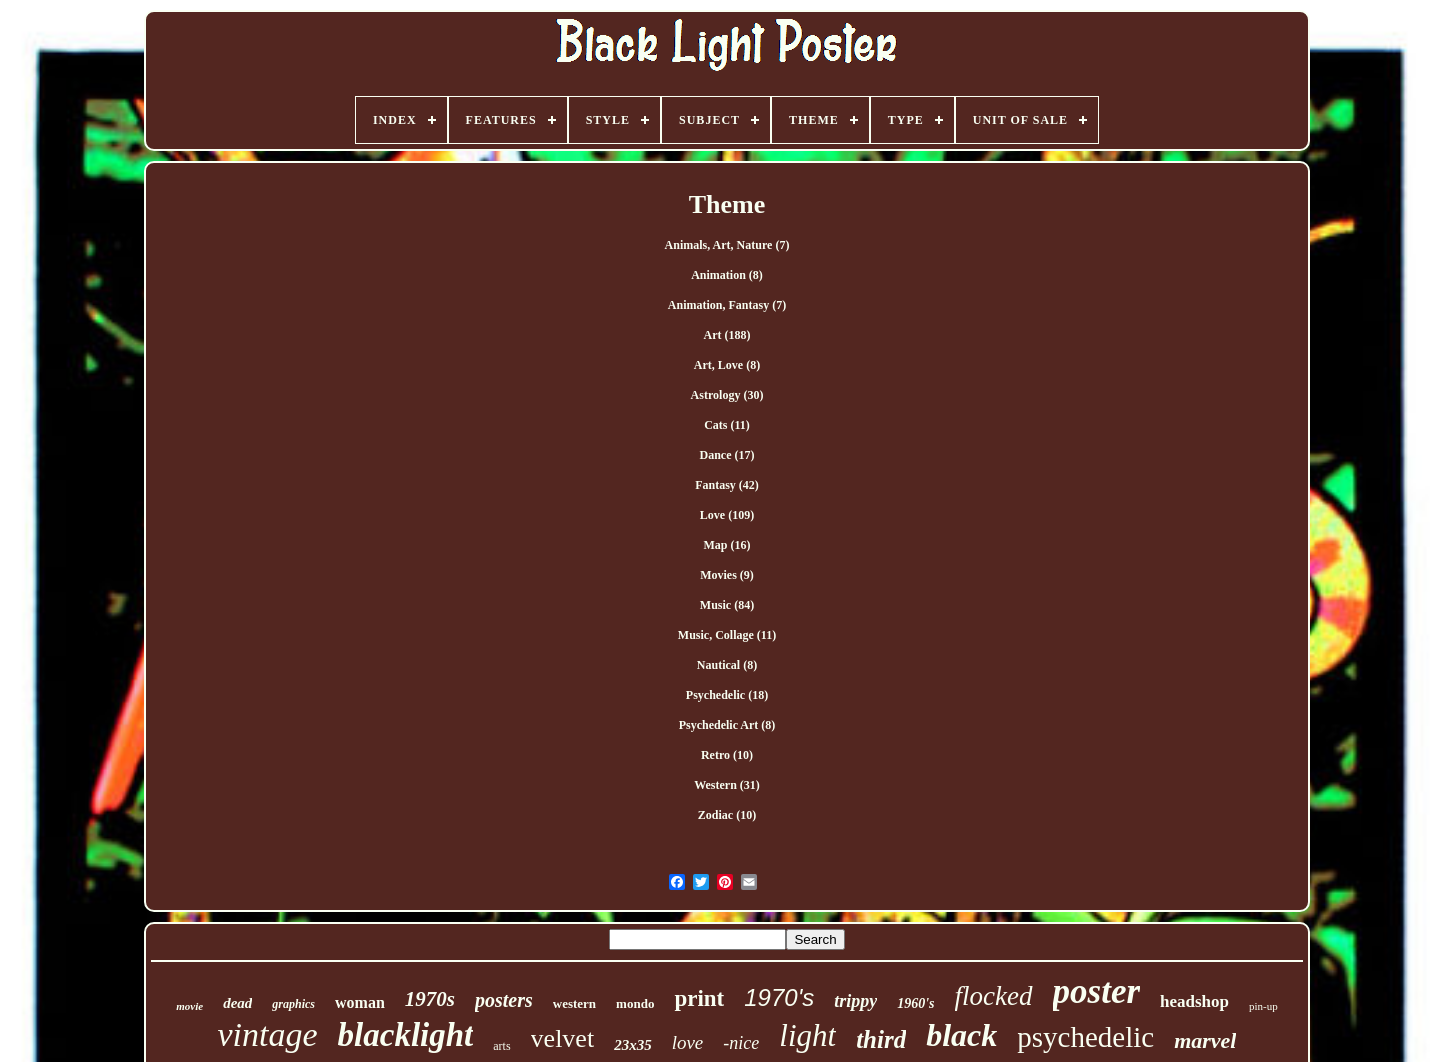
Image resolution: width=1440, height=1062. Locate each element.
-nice (741, 1043)
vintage (268, 1034)
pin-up (1263, 1006)
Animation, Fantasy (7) (727, 305)
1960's (915, 1003)
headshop (1194, 1001)
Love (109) (727, 515)
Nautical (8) (727, 665)
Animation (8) (727, 275)
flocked (994, 996)
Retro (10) (727, 755)
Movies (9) (727, 575)
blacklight (406, 1035)
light (807, 1035)
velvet (563, 1038)
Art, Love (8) (727, 365)
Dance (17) (727, 455)
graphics (293, 1004)
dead (237, 1003)
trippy (855, 1001)
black (961, 1035)
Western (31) (727, 785)
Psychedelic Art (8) (727, 725)
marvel (1205, 1040)
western (574, 1003)
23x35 (633, 1045)
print (699, 998)
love (688, 1042)
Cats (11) (727, 425)
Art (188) (727, 335)
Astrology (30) (727, 395)
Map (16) (727, 545)
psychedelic (1085, 1037)
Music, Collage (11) (727, 635)
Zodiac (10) (727, 815)
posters (504, 1000)
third (881, 1039)
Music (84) (727, 605)
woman (360, 1002)
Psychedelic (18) (727, 695)
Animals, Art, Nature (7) (727, 245)
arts (501, 1046)
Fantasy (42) (727, 485)
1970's (779, 997)
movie (189, 1006)
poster (1097, 991)
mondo (635, 1003)
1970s (430, 999)
